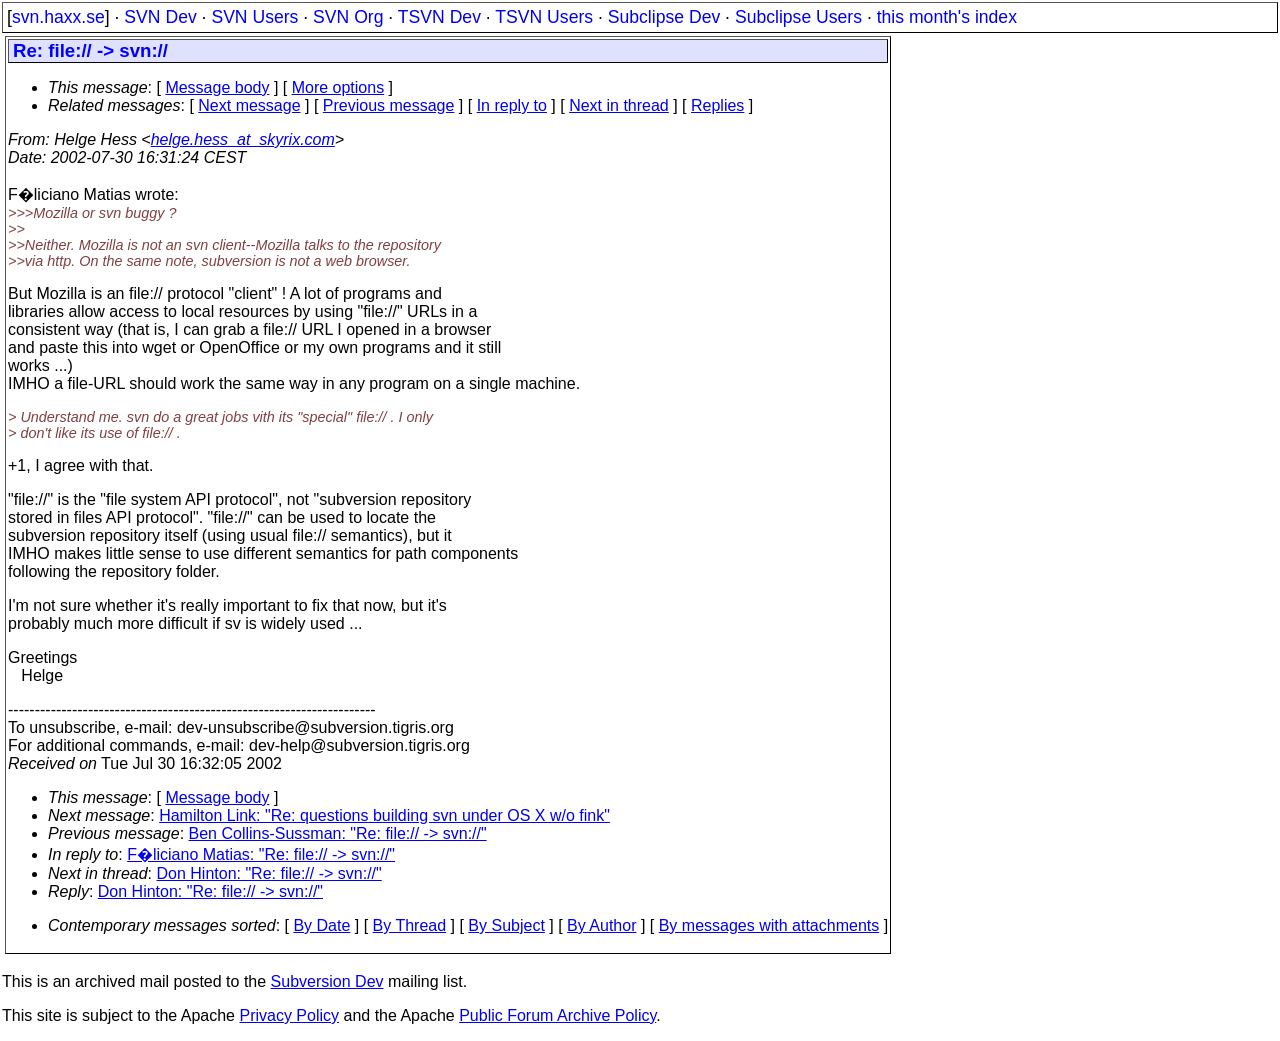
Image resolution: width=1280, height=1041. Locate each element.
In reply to (512, 105)
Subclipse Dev (664, 17)
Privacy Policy (289, 1015)
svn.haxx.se (58, 17)
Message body (217, 87)
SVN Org (348, 17)
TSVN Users (544, 17)
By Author (601, 925)
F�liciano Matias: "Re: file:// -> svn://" (261, 854)
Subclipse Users (798, 17)
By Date (321, 925)
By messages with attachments (769, 925)
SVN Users (254, 17)
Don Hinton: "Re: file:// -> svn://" (269, 873)
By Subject (506, 925)
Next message (249, 105)
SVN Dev (160, 17)
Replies (717, 105)
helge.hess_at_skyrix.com (243, 139)
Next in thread (619, 105)
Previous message (389, 105)
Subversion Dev (327, 981)
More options (338, 87)
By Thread (410, 925)
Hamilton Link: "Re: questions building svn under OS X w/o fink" (384, 815)
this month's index (947, 17)
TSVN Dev (439, 17)
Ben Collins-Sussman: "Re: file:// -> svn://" (338, 833)
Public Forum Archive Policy (557, 1015)
